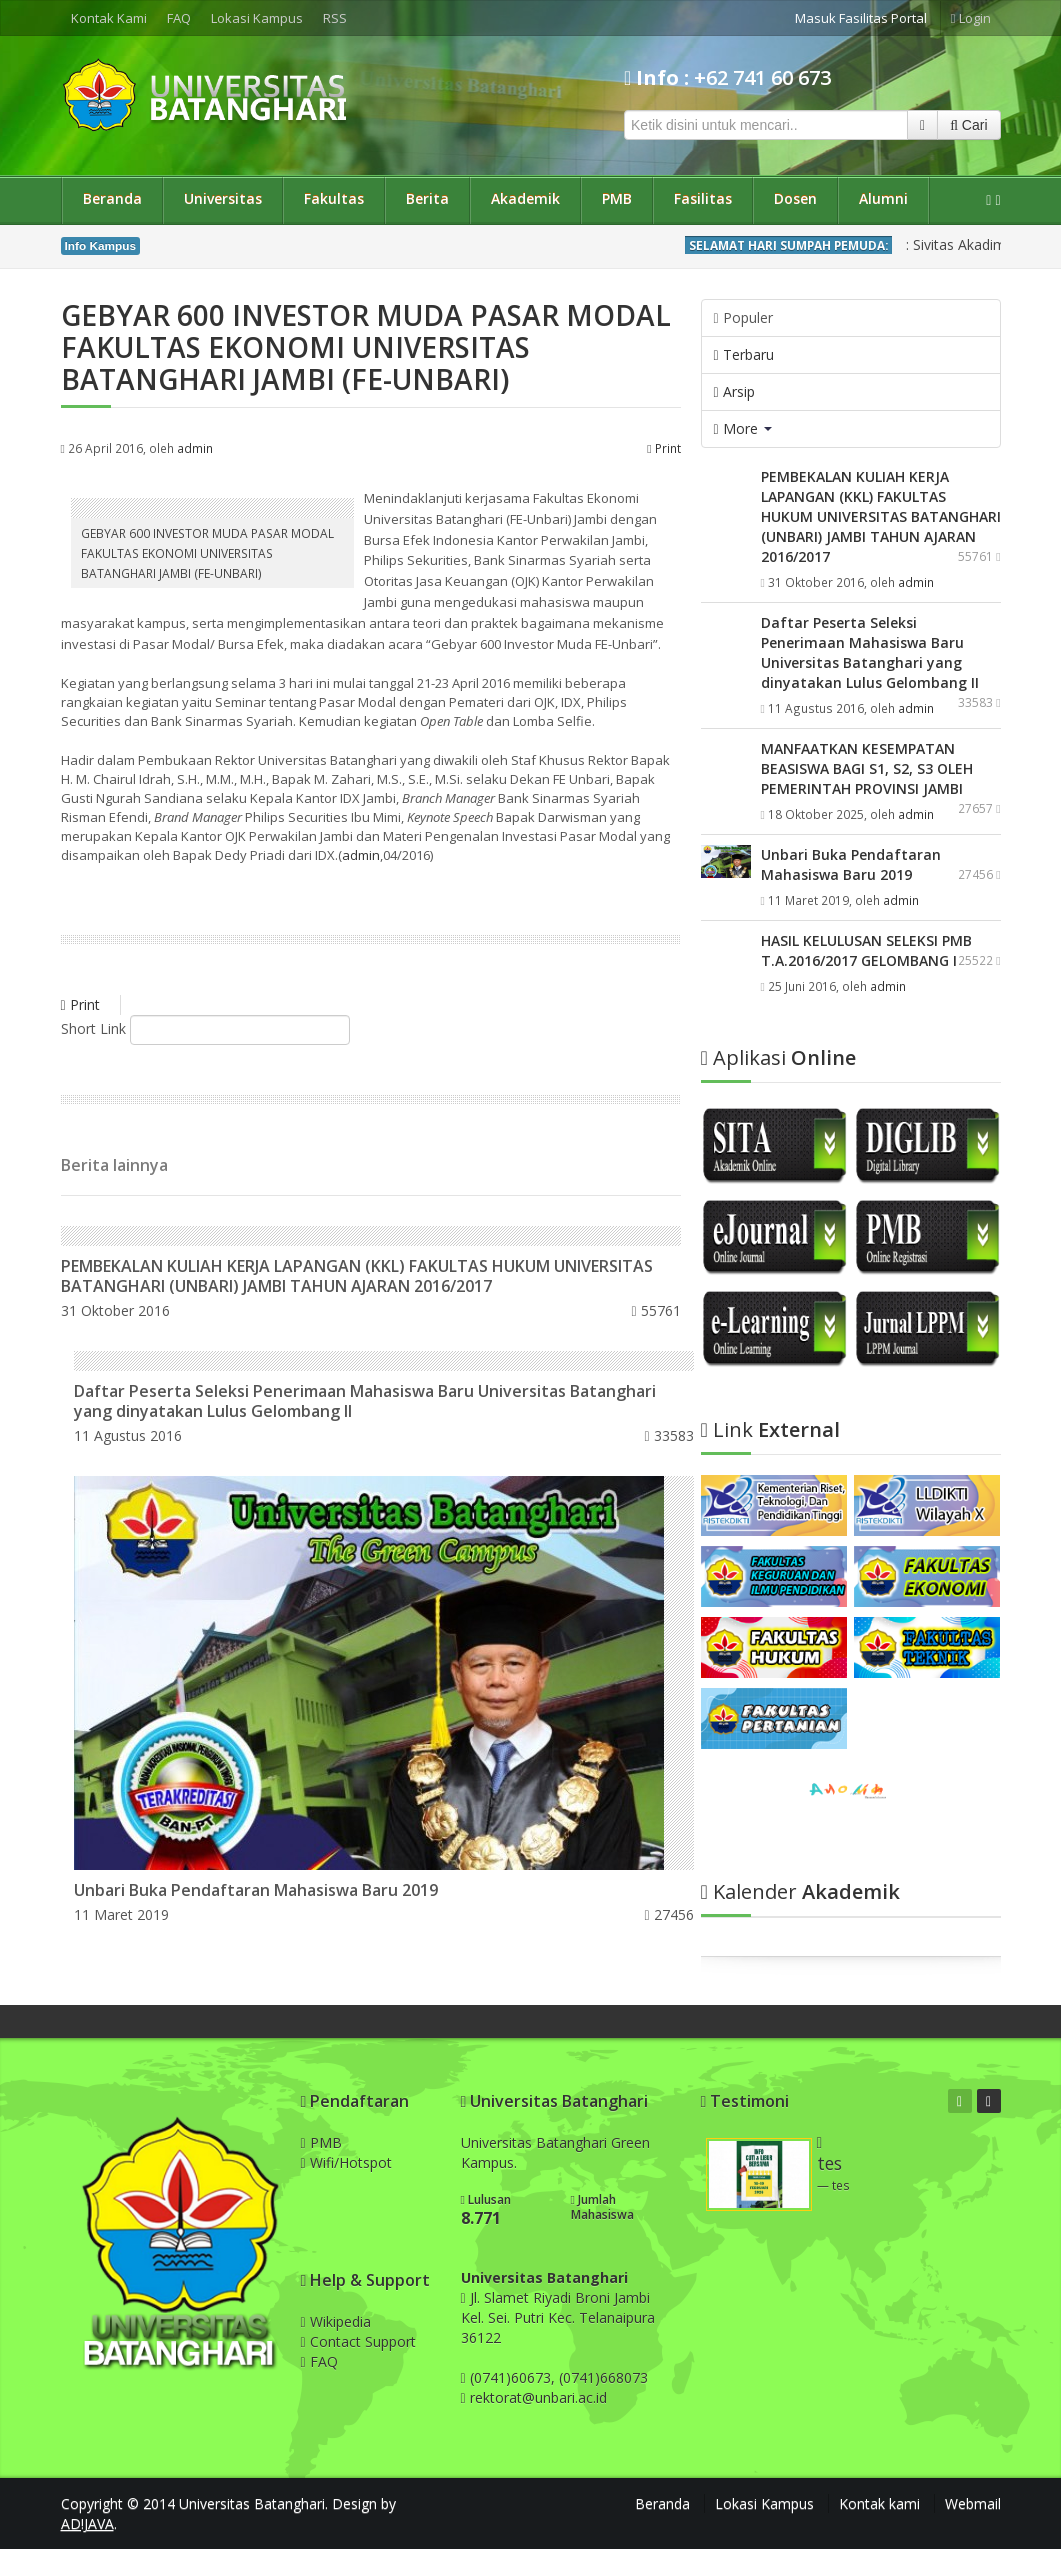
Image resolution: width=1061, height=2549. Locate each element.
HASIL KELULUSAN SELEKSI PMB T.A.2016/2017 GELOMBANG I (866, 950)
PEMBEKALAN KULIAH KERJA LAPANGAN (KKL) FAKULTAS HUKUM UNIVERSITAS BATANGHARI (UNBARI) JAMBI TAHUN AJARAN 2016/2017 (357, 1276)
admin (195, 448)
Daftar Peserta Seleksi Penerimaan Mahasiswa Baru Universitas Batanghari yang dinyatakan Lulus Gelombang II (365, 1401)
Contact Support (358, 2341)
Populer (743, 317)
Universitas (223, 198)
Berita (427, 198)
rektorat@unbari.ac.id (538, 2397)
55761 (655, 1310)
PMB (617, 198)
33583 (669, 1435)
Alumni (883, 198)
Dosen (795, 198)
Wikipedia (336, 2321)
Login (971, 18)
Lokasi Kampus (257, 18)
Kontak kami (879, 2503)
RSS (335, 18)
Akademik (525, 198)
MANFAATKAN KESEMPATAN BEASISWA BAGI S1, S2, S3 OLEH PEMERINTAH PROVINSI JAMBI (867, 768)
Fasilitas (703, 198)
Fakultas (334, 198)
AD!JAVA (87, 2523)
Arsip (734, 391)
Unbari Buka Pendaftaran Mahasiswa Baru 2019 (256, 1890)
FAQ (179, 18)
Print (663, 448)
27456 (669, 1914)
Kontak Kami (109, 18)
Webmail (973, 2503)
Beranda (112, 198)
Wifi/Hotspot (346, 2162)
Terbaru (744, 354)
